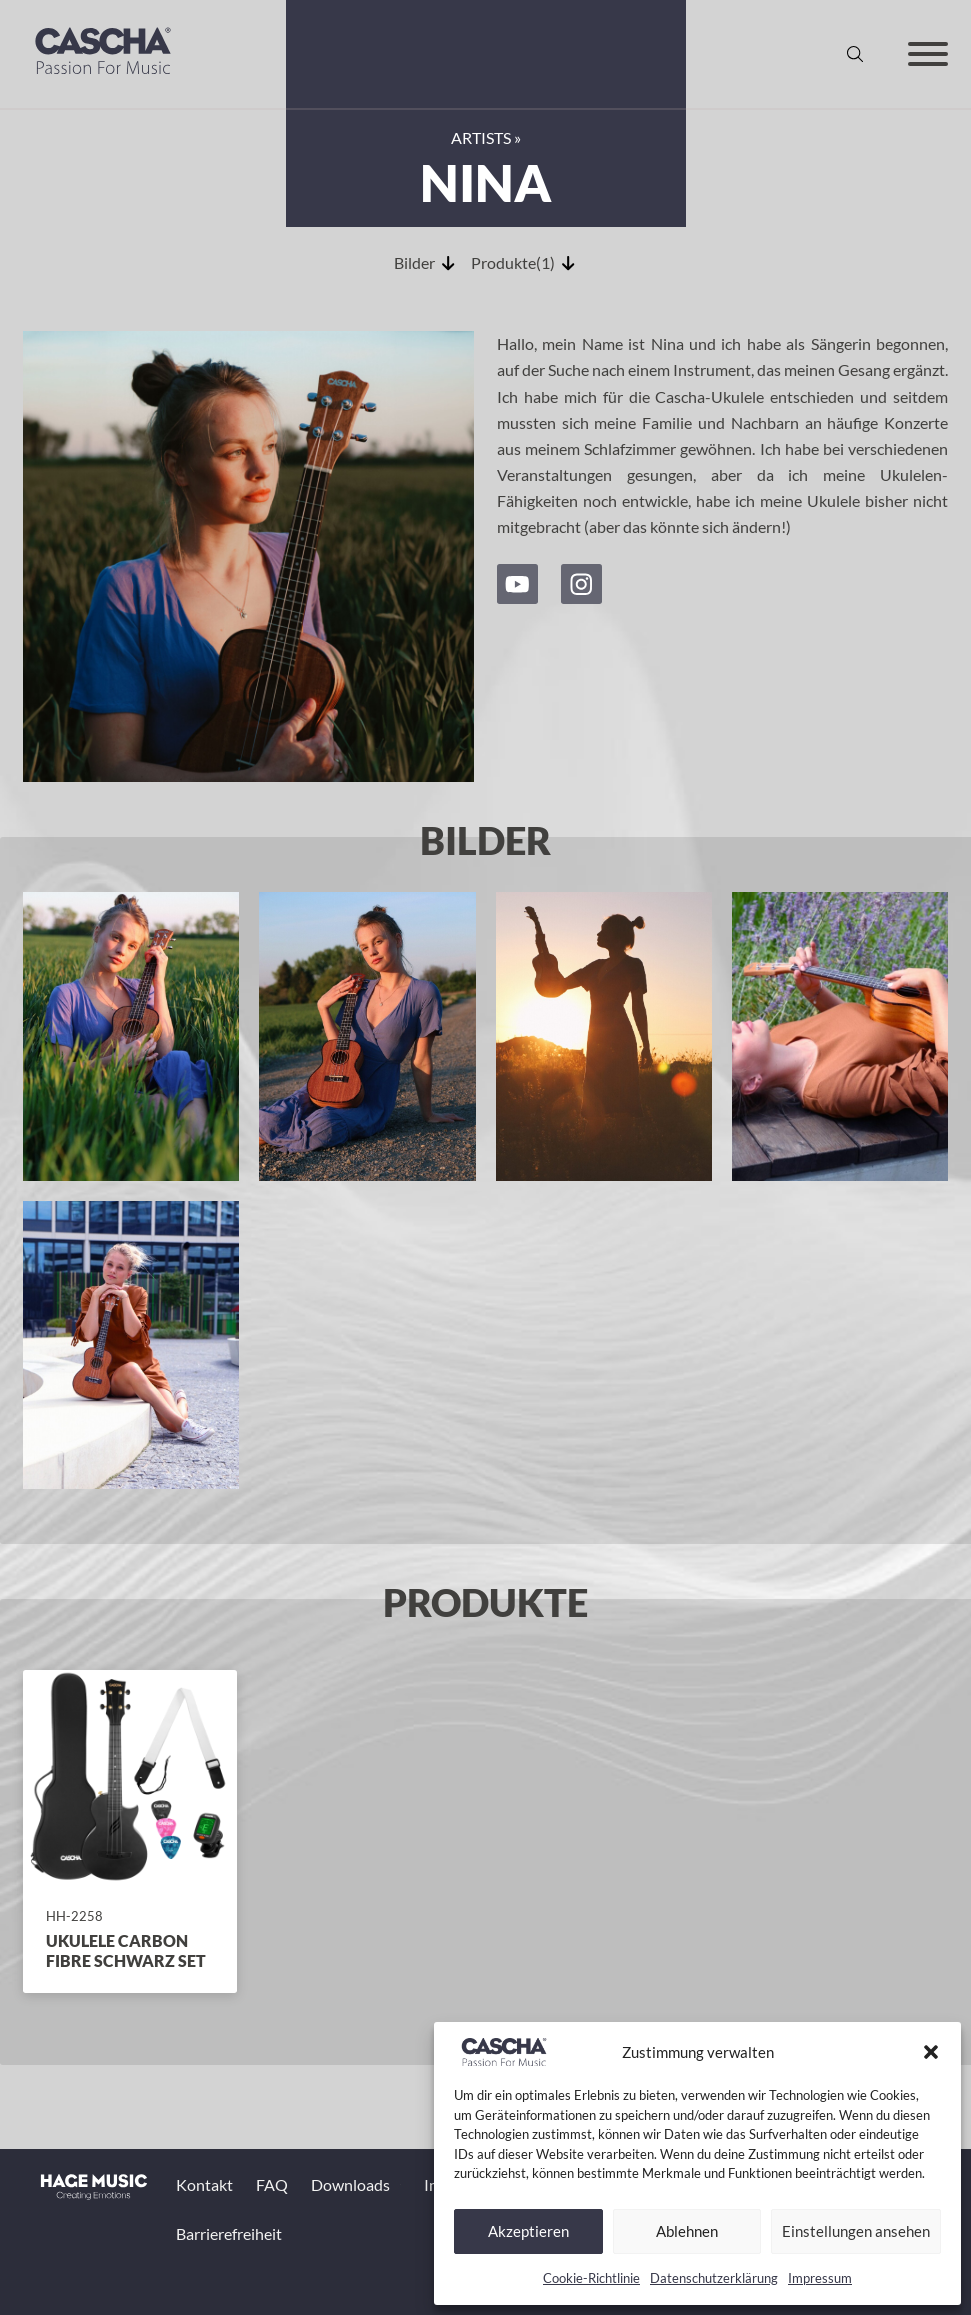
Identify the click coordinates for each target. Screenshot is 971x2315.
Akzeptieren (528, 2231)
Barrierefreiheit (229, 2233)
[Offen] (928, 54)
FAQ (272, 2184)
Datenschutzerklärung (714, 2278)
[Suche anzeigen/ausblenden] (855, 54)
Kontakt (204, 2184)
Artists (481, 137)
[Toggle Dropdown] (400, 2184)
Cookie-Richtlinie (591, 2278)
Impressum (820, 2278)
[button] (931, 2052)
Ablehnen (687, 2231)
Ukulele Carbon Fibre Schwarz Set (126, 1950)
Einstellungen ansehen (856, 2231)
